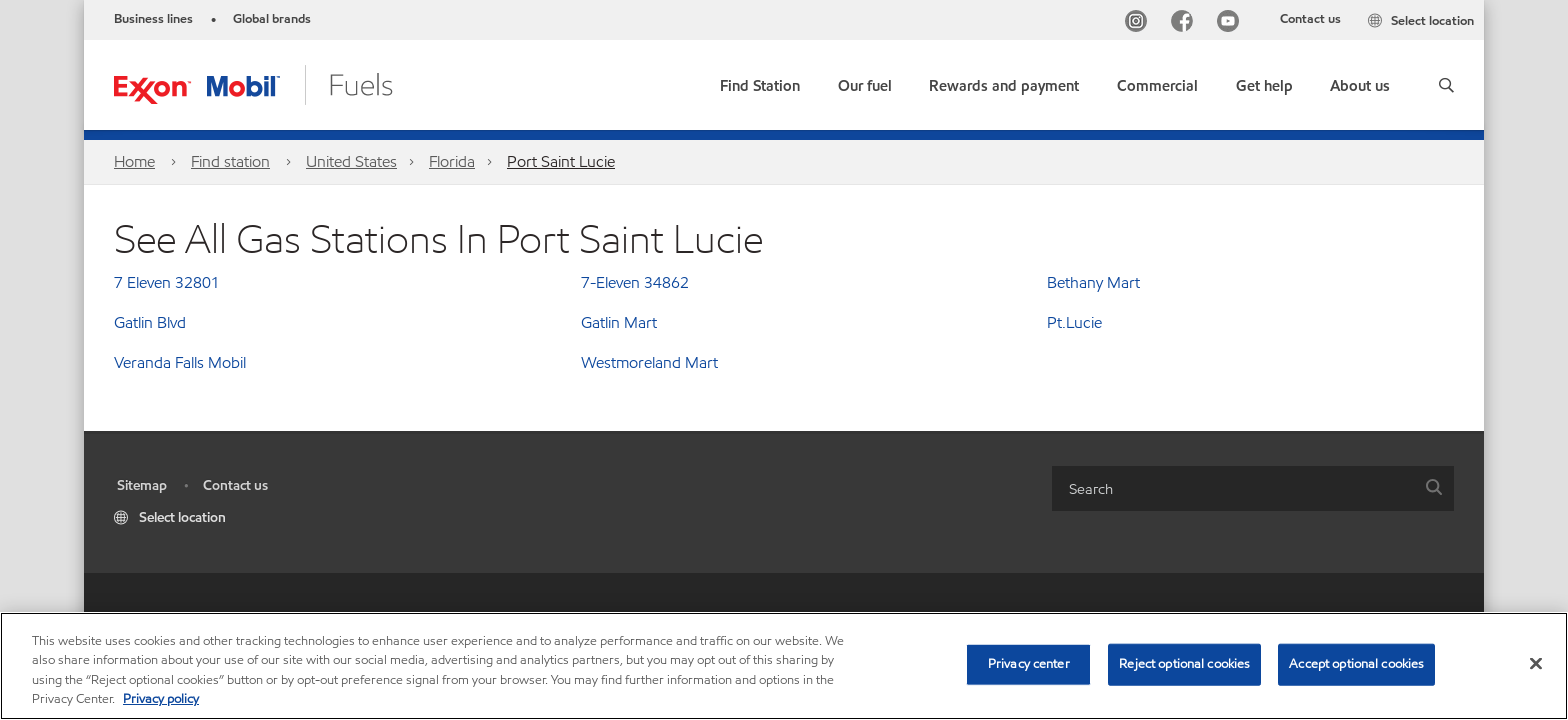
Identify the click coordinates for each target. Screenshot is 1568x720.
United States (351, 161)
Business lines (153, 19)
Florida (452, 161)
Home (134, 161)
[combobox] (1253, 488)
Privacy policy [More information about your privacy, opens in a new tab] (161, 699)
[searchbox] (1233, 488)
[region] (784, 666)
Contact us (1310, 19)
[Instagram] (1140, 23)
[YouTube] (1232, 23)
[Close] (1536, 663)
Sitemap (142, 485)
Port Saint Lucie (561, 161)
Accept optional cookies (1356, 664)
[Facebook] (1186, 23)
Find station (230, 161)
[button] (1446, 85)
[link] (760, 81)
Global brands (272, 19)
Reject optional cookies (1184, 664)
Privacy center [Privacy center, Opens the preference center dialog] (1029, 664)
